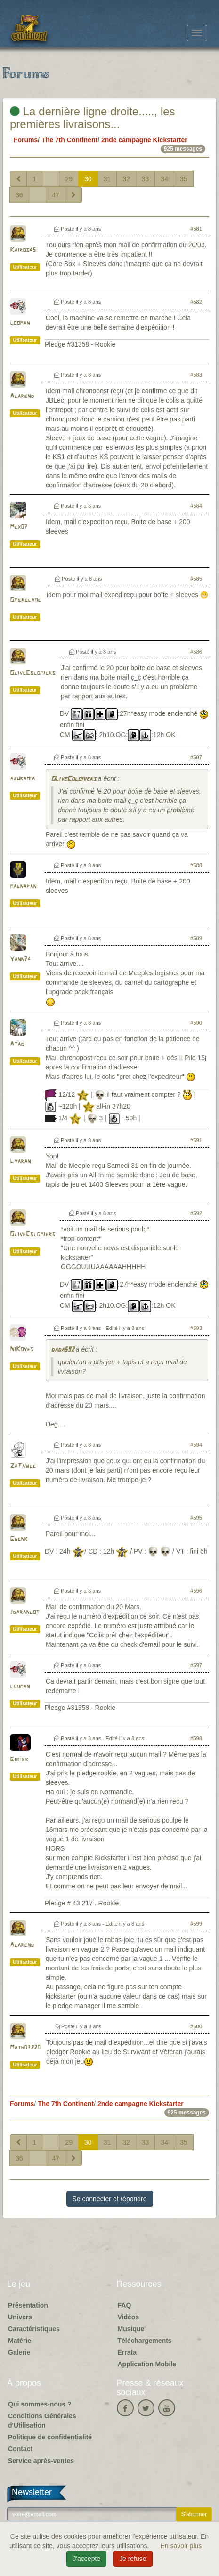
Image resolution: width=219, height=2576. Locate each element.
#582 (196, 302)
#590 (196, 1023)
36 (19, 195)
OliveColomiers (32, 673)
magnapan (23, 886)
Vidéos (128, 2317)
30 (88, 179)
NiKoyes (21, 1349)
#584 (196, 506)
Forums (26, 140)
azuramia (22, 778)
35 (183, 179)
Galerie (19, 2352)
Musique (131, 2329)
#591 (196, 1140)
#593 (196, 1328)
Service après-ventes (41, 2460)
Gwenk (18, 1539)
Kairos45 (23, 250)
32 (126, 179)
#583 (196, 375)
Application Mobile (147, 2364)
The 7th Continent (69, 140)
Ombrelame (25, 600)
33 (145, 179)
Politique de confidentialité (50, 2437)
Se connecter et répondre (110, 2199)
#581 (196, 229)
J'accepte (86, 2558)
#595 (196, 1518)
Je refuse (132, 2558)
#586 (196, 652)
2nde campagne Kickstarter (144, 140)
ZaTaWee (23, 1466)
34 (164, 179)
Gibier (19, 1759)
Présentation (28, 2305)
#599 (196, 1924)
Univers (20, 2317)
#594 (196, 1445)
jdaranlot (24, 1612)
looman (20, 323)
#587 (196, 757)
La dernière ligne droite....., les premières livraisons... (92, 117)
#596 (196, 1591)
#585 (196, 579)
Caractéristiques (34, 2329)
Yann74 (20, 959)
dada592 (62, 1349)
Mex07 (18, 527)
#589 (196, 938)
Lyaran (20, 1161)
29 (69, 179)
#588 (196, 865)
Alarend (22, 396)
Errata (127, 2352)
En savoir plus (181, 2546)
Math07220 (25, 2047)
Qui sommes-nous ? (40, 2404)
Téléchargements (145, 2340)
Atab (17, 1044)
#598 (196, 1738)
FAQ (124, 2305)
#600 (196, 2026)
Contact (20, 2449)
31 (107, 179)
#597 (196, 1665)
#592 (196, 1213)
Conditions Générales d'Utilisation (42, 2420)
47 (55, 195)
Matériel (20, 2340)
